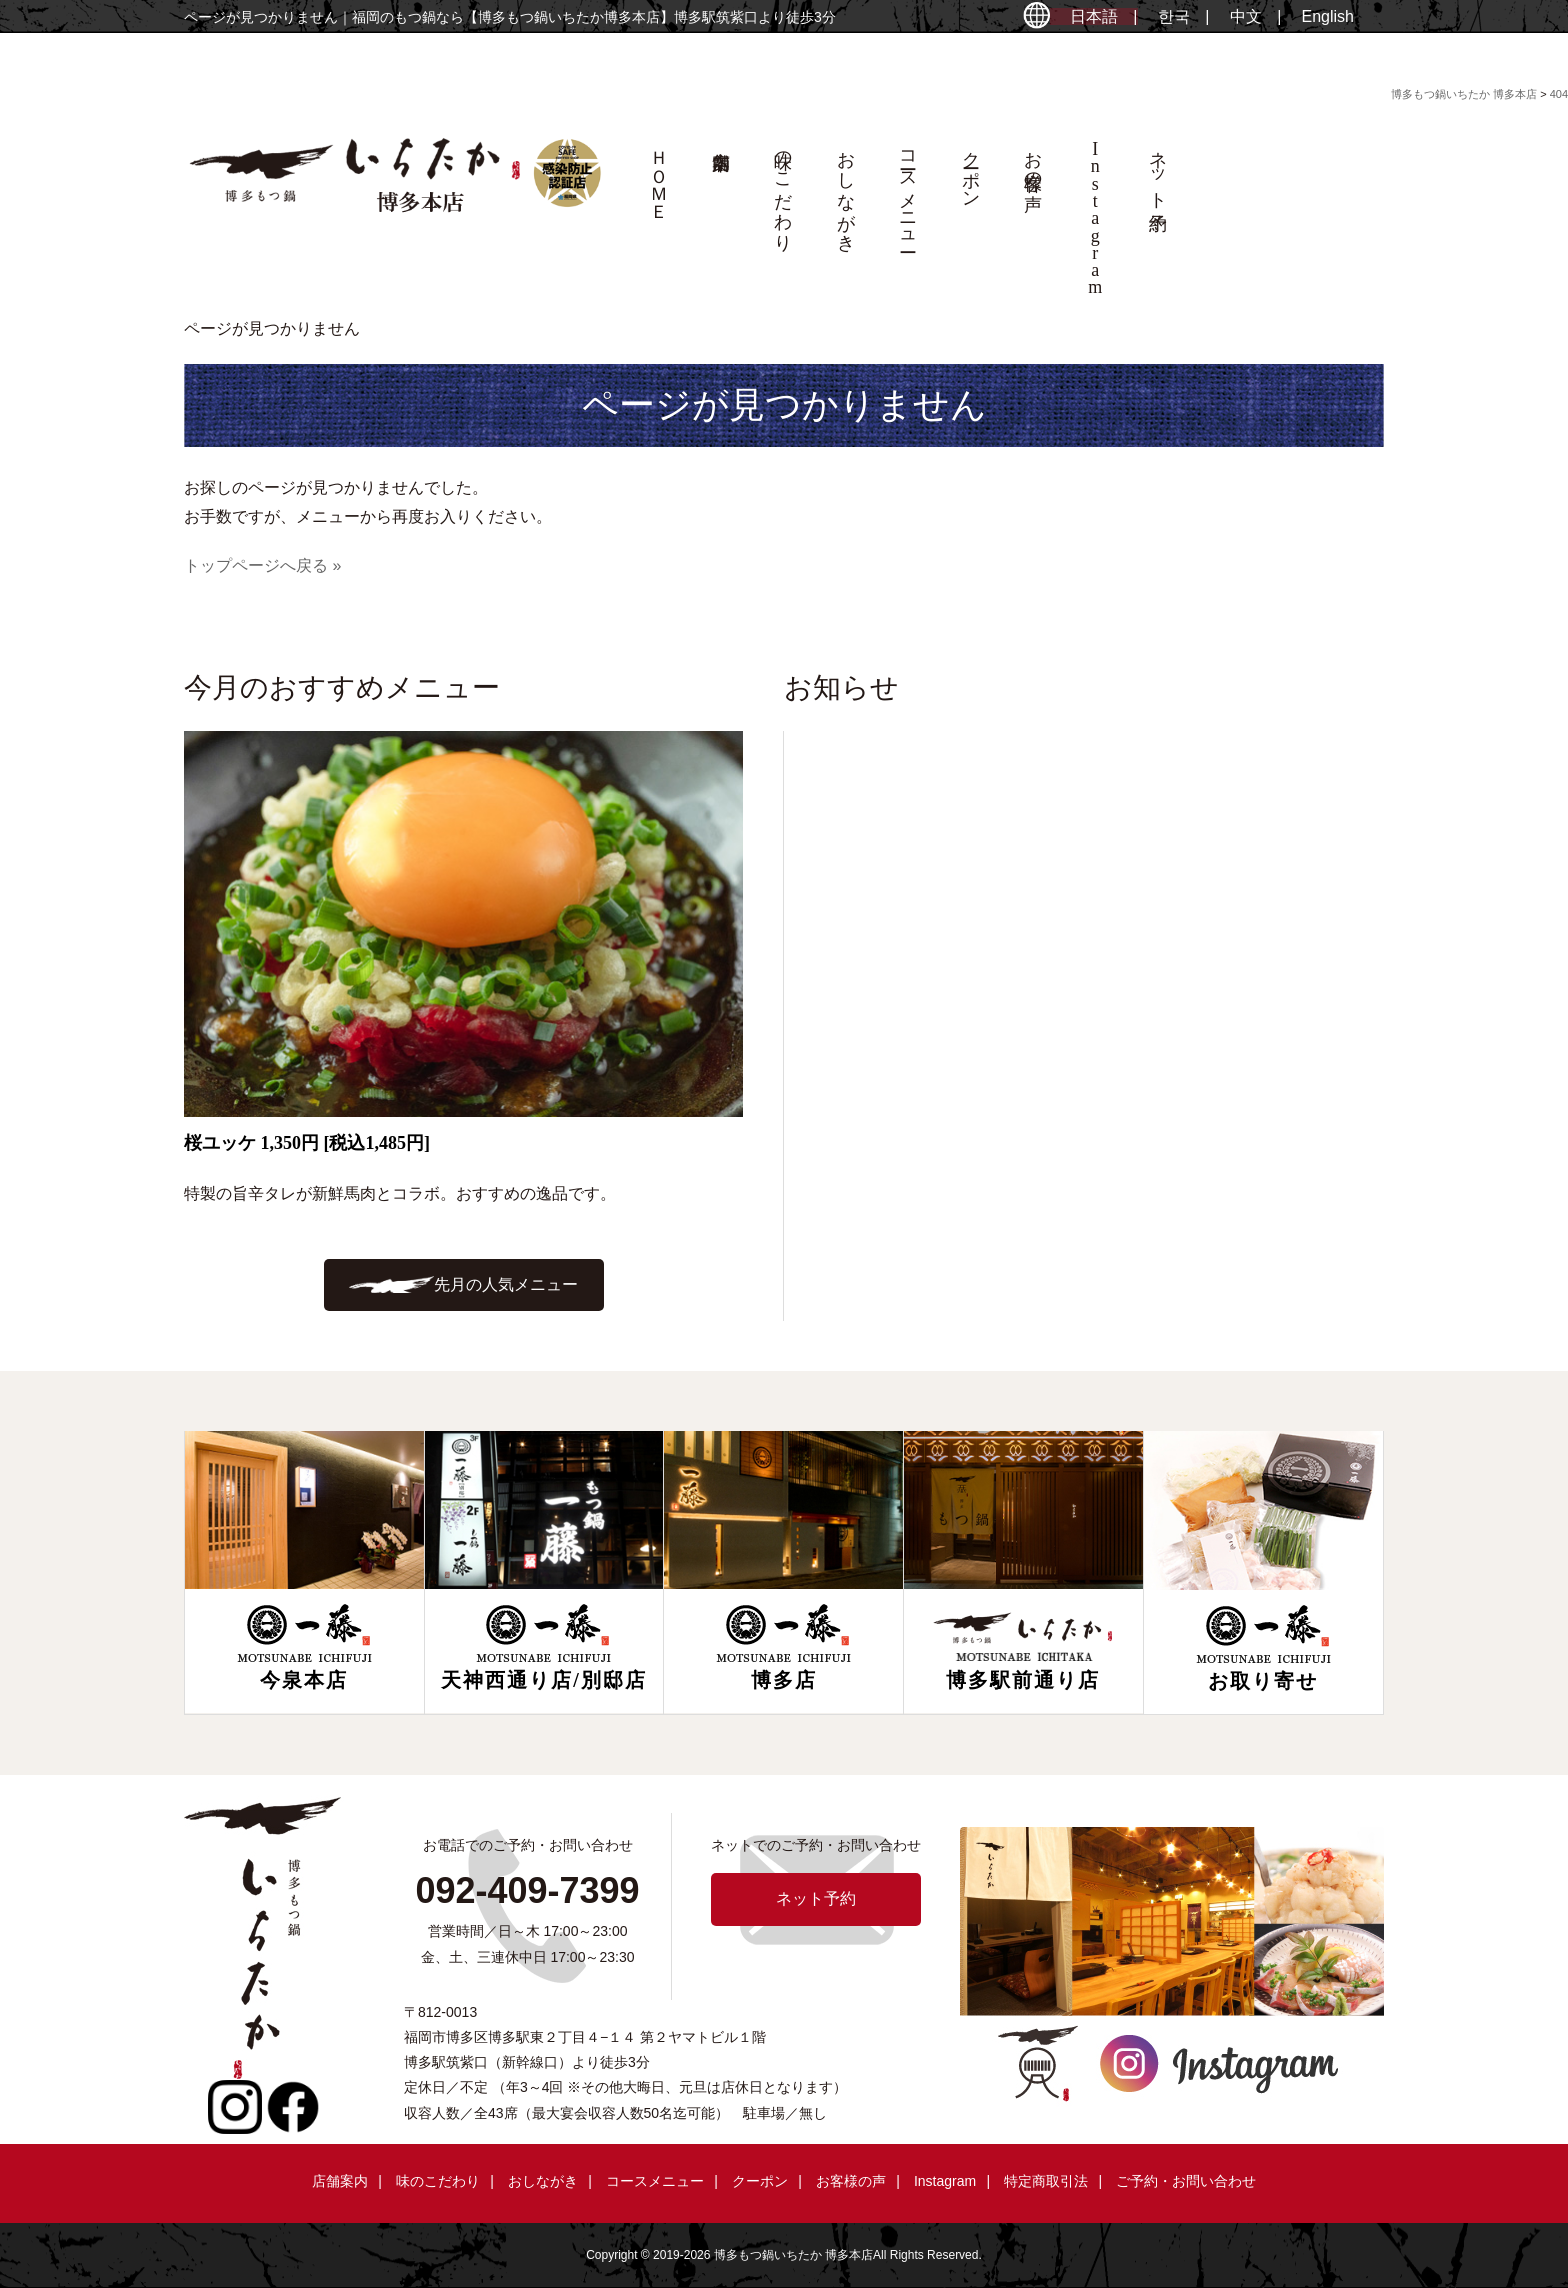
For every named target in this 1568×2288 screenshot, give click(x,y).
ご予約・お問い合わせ (1186, 2181)
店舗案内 (721, 222)
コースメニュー (908, 191)
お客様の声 (1033, 160)
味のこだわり (783, 191)
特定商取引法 (1046, 2181)
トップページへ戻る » (262, 565)
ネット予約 (1158, 170)
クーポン (971, 169)
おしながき (846, 191)
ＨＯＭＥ (659, 175)
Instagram (945, 2181)
